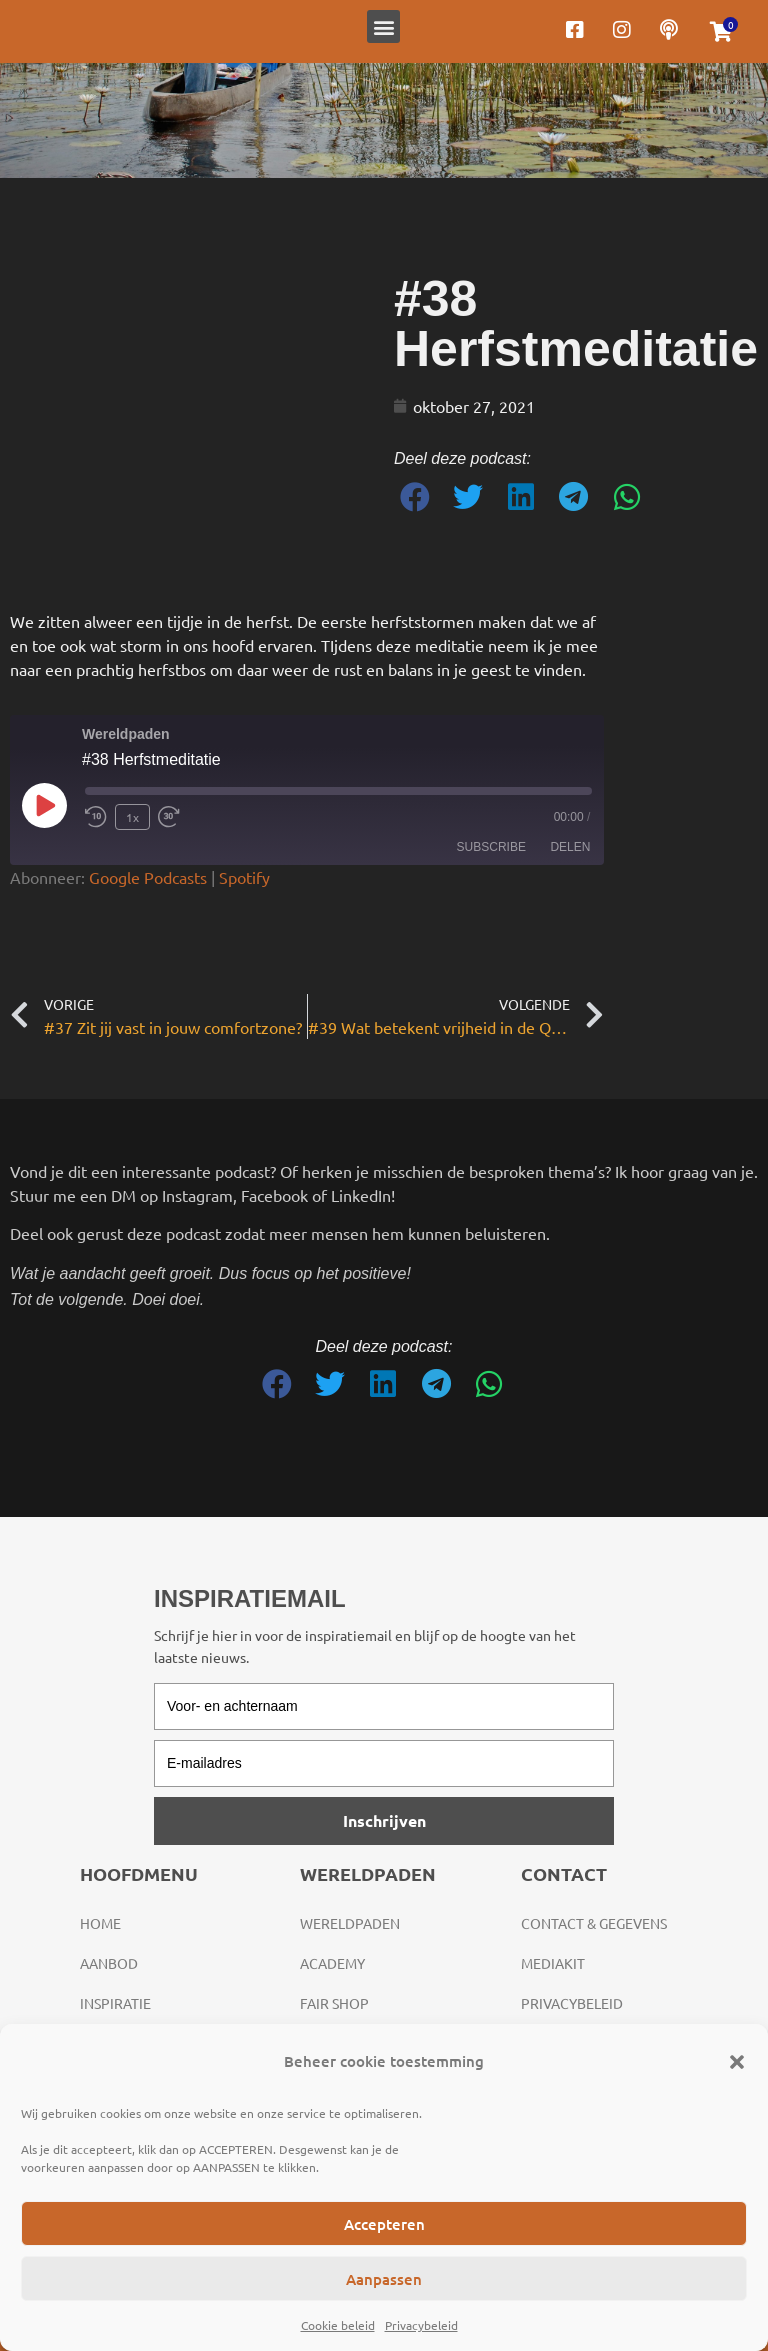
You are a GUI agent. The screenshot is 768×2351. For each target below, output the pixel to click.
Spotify (244, 877)
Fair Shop (334, 2003)
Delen (570, 847)
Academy (332, 1963)
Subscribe (491, 847)
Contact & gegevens (594, 1923)
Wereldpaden (350, 1923)
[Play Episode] (44, 805)
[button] (737, 2062)
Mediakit (553, 1963)
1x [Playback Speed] (132, 817)
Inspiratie (115, 2003)
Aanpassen (384, 2279)
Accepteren (384, 2224)
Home (100, 1923)
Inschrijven (384, 1820)
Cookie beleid (338, 2325)
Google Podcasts (148, 877)
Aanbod (109, 1963)
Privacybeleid (421, 2325)
